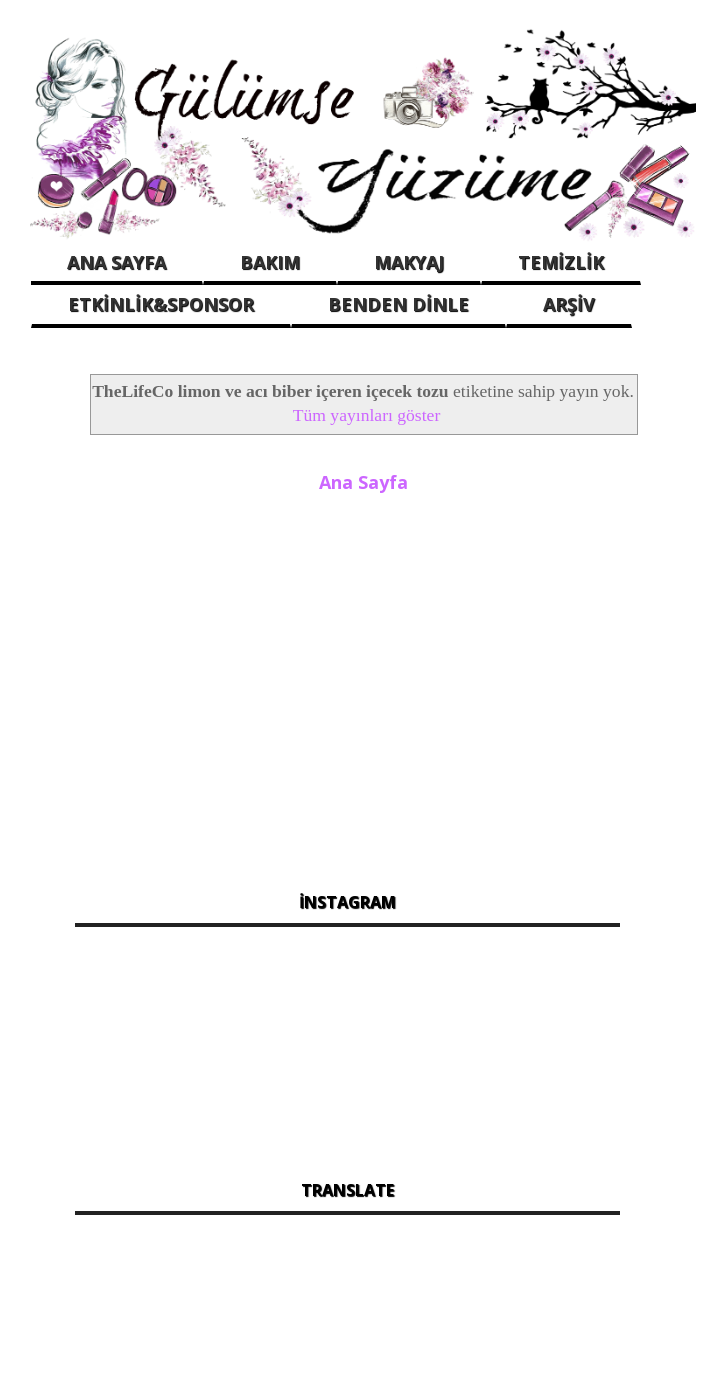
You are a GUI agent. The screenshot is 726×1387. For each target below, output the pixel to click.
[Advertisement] (347, 681)
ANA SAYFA (116, 262)
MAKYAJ (409, 262)
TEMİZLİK (561, 262)
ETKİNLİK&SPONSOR (161, 304)
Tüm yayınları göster (367, 415)
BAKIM (270, 262)
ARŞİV (569, 304)
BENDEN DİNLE (398, 304)
